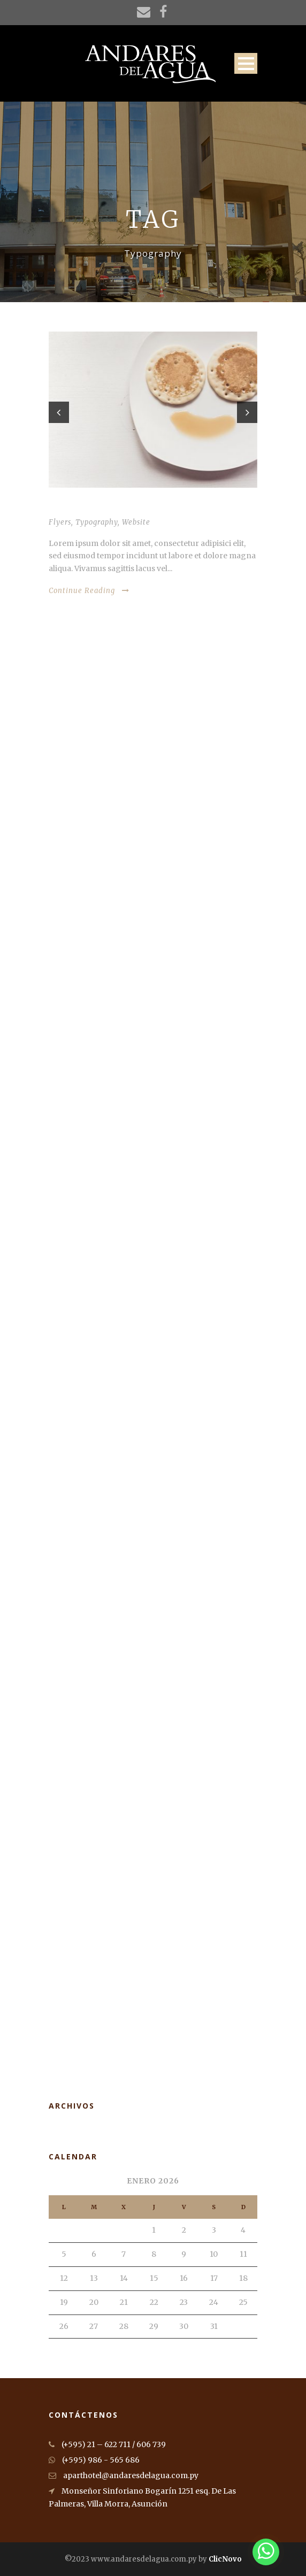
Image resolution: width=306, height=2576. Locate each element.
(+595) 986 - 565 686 (94, 2460)
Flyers (60, 522)
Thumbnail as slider (91, 507)
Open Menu (245, 63)
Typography (96, 522)
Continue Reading (89, 590)
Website (136, 522)
